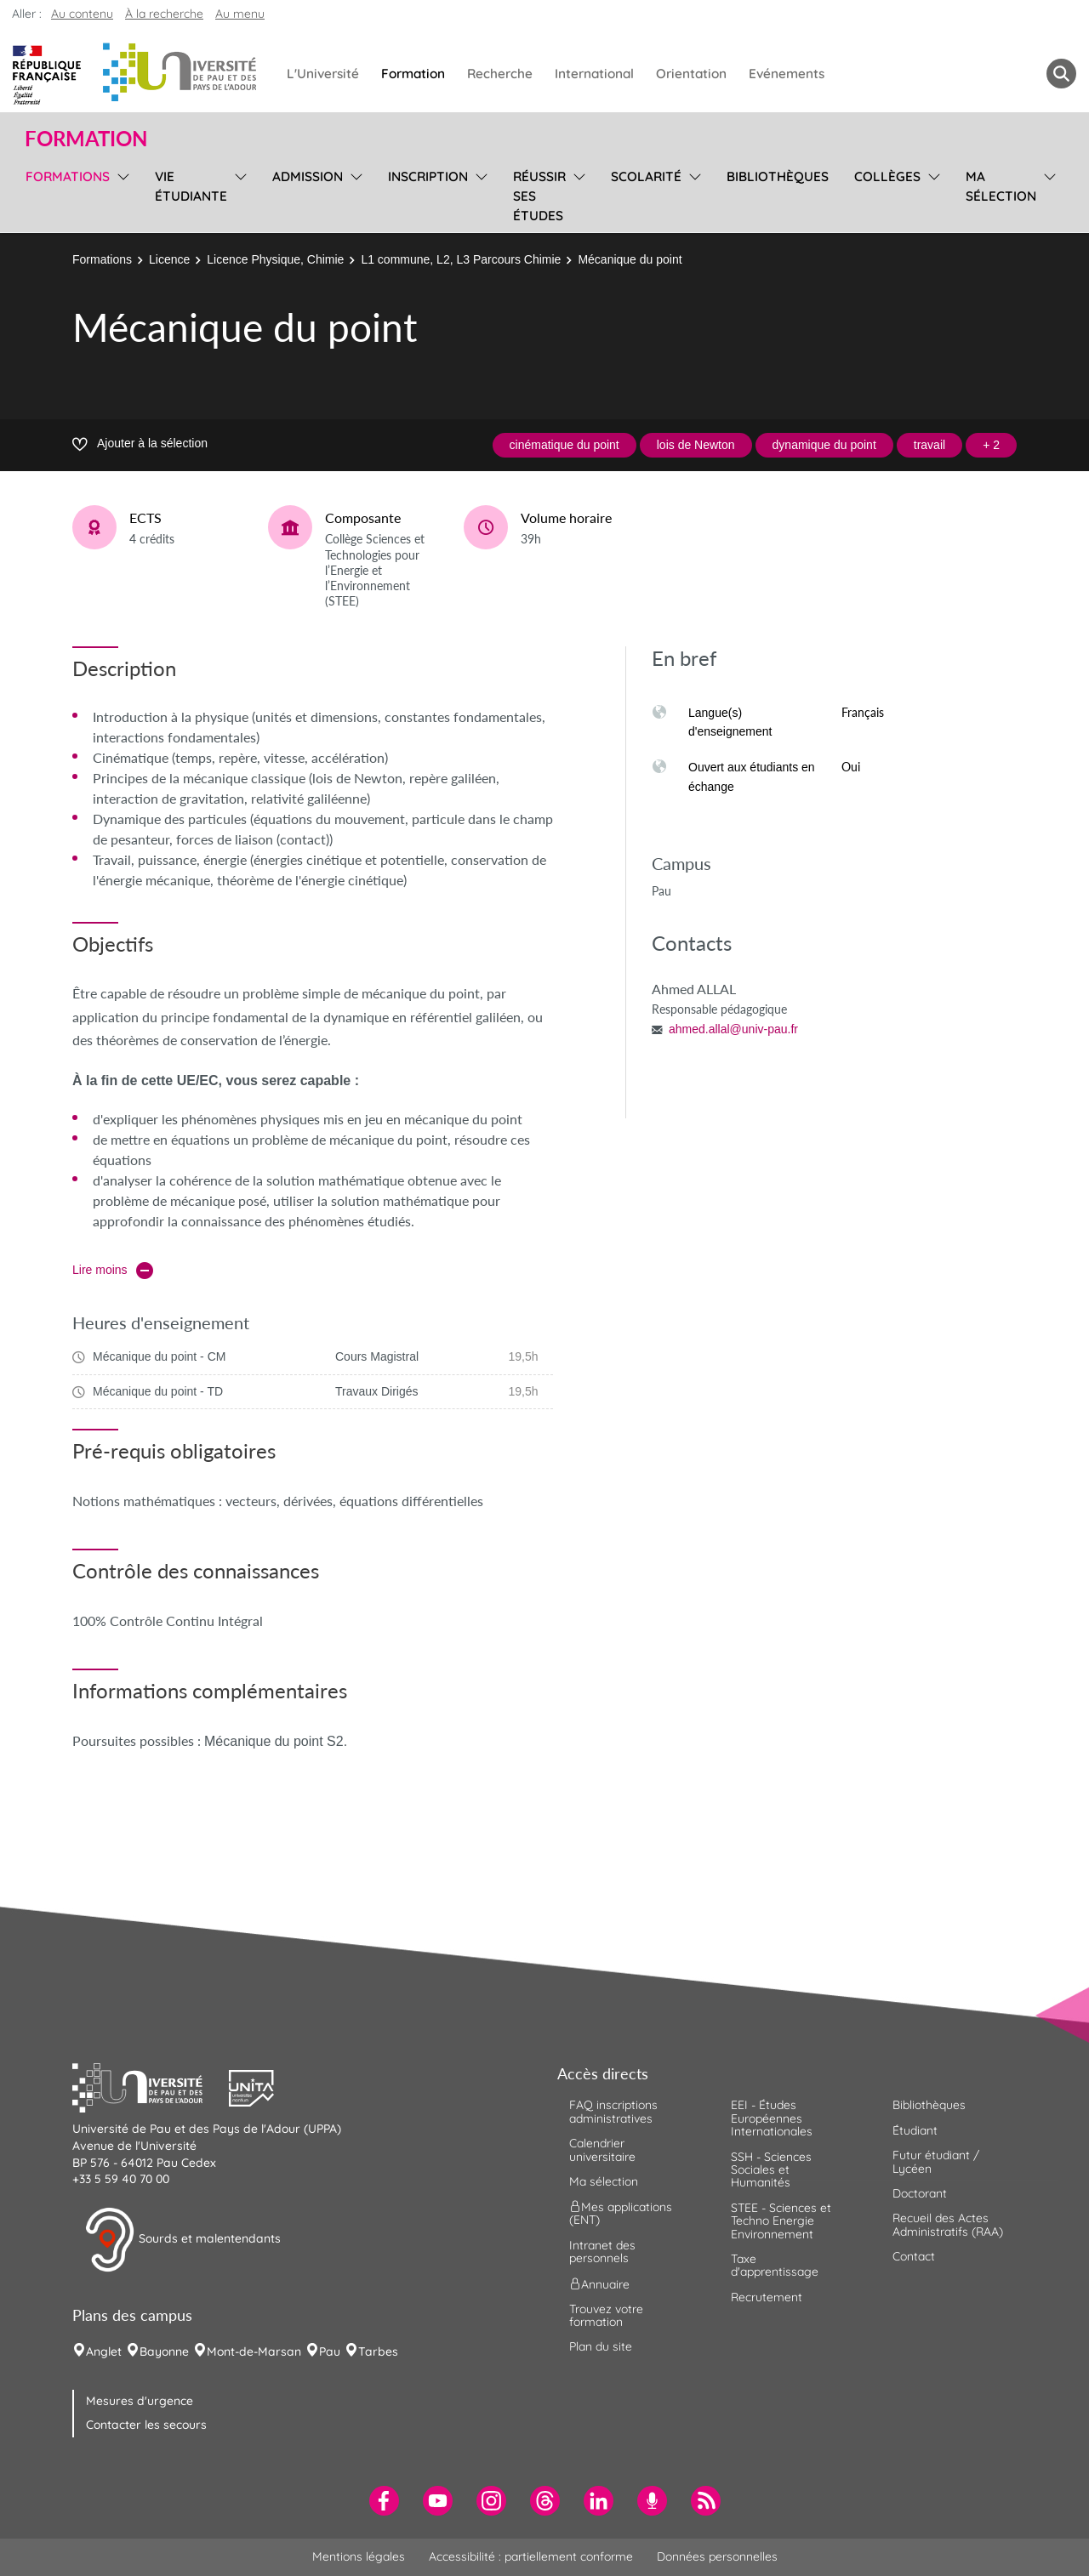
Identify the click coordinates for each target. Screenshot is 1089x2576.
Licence (169, 259)
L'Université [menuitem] (323, 73)
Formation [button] (86, 139)
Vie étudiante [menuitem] (191, 186)
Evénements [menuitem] (786, 73)
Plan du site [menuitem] (600, 2346)
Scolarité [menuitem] (646, 176)
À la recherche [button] (164, 13)
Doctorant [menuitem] (919, 2193)
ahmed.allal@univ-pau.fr (733, 1029)
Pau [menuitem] (329, 2351)
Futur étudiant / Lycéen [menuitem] (935, 2161)
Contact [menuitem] (913, 2256)
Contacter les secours (146, 2424)
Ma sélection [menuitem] (1001, 186)
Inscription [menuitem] (428, 176)
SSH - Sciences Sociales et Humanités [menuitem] (771, 2170)
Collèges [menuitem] (887, 176)
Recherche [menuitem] (500, 73)
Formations (102, 259)
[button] (150, 2086)
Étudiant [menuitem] (915, 2130)
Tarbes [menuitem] (378, 2351)
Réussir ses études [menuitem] (539, 196)
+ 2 (991, 445)
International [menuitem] (594, 73)
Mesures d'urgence (139, 2400)
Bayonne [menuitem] (164, 2351)
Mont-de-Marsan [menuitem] (254, 2351)
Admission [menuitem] (307, 176)
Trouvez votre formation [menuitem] (606, 2315)
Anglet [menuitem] (104, 2351)
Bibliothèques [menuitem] (778, 176)
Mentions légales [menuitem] (358, 2556)
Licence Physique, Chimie (275, 259)
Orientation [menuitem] (691, 73)
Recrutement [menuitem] (766, 2297)
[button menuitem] (1061, 73)
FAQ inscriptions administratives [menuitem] (613, 2111)
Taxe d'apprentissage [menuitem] (774, 2265)
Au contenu (82, 13)
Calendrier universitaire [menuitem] (602, 2149)
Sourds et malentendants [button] (182, 2240)
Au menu (240, 13)
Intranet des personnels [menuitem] (602, 2252)
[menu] (120, 194)
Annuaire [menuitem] (599, 2283)
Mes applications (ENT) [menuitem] (620, 2213)
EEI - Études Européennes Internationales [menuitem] (771, 2118)
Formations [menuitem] (68, 176)
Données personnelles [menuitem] (717, 2556)
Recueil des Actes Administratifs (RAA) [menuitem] (947, 2224)
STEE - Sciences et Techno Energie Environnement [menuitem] (781, 2221)
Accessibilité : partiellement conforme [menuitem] (531, 2556)
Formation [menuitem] (413, 73)
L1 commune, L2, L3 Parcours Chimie (461, 259)
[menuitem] (384, 2501)
